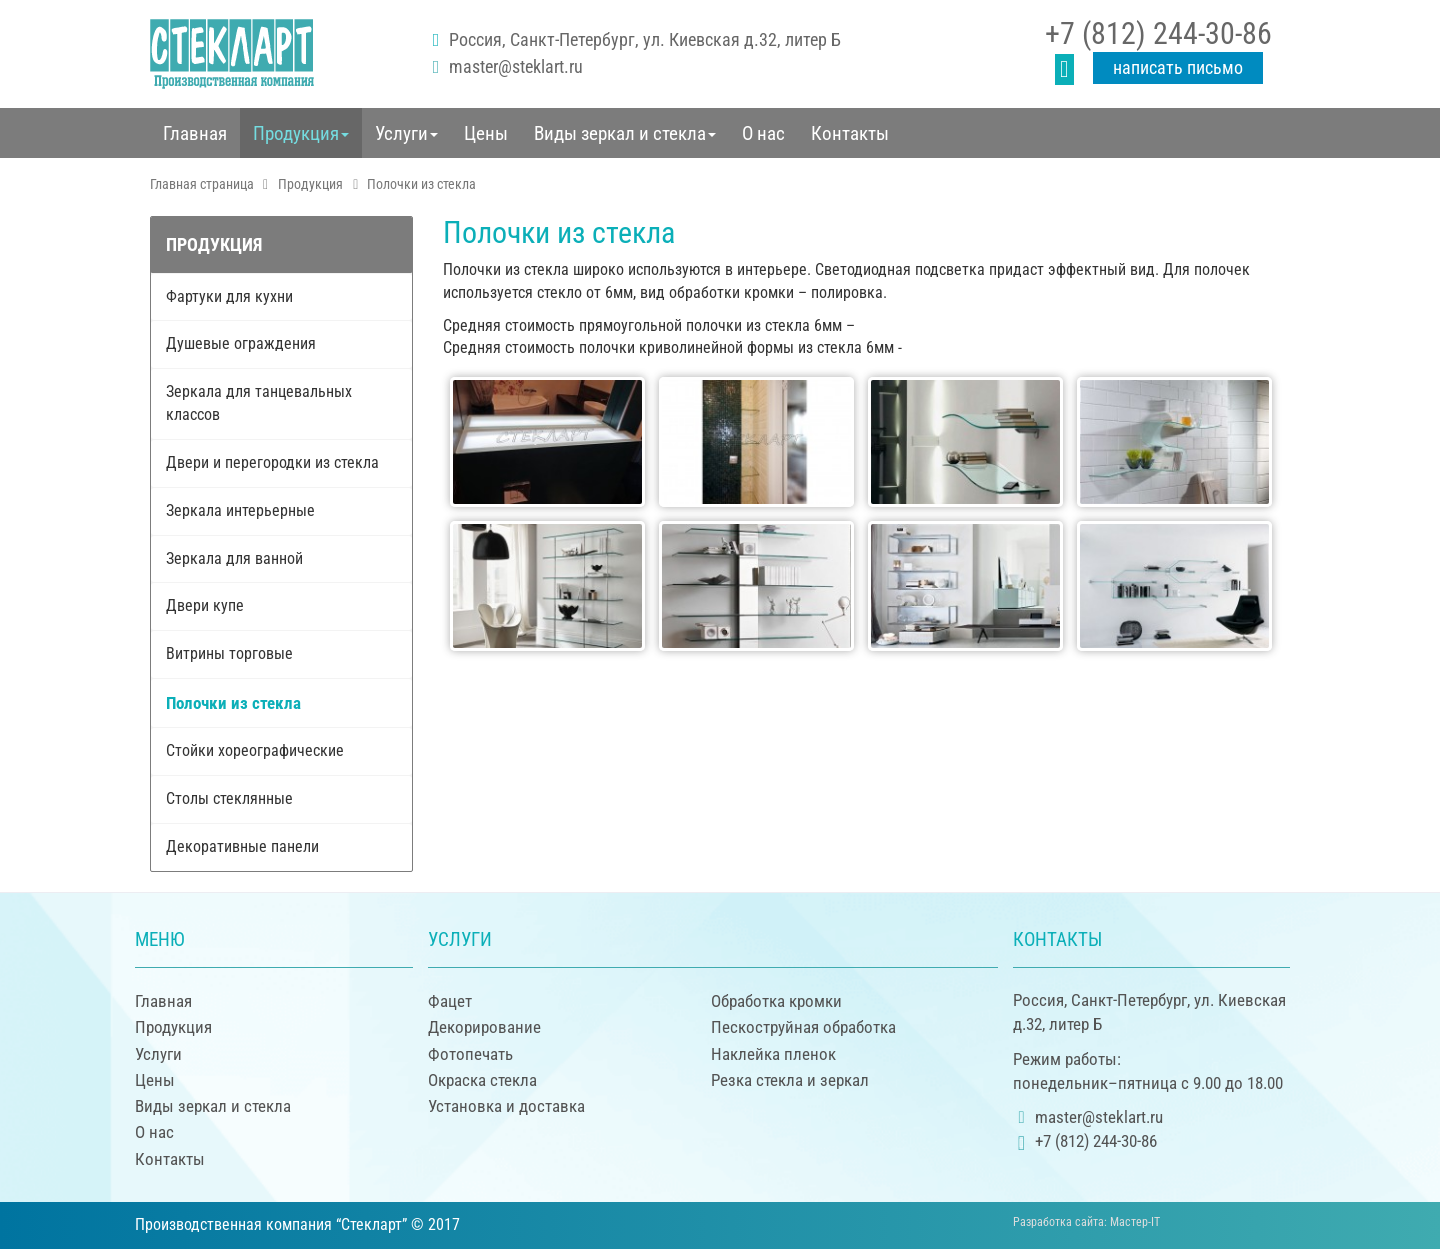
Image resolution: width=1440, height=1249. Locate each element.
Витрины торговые (229, 653)
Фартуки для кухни (229, 296)
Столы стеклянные (229, 798)
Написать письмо (1178, 67)
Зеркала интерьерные (240, 510)
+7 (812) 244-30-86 (1158, 33)
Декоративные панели (242, 846)
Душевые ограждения (241, 343)
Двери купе (205, 605)
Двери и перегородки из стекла (272, 462)
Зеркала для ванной (234, 558)
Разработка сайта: (1086, 1222)
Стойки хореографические (255, 750)
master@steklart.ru (516, 66)
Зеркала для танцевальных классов (259, 403)
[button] (301, 133)
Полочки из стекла (233, 703)
